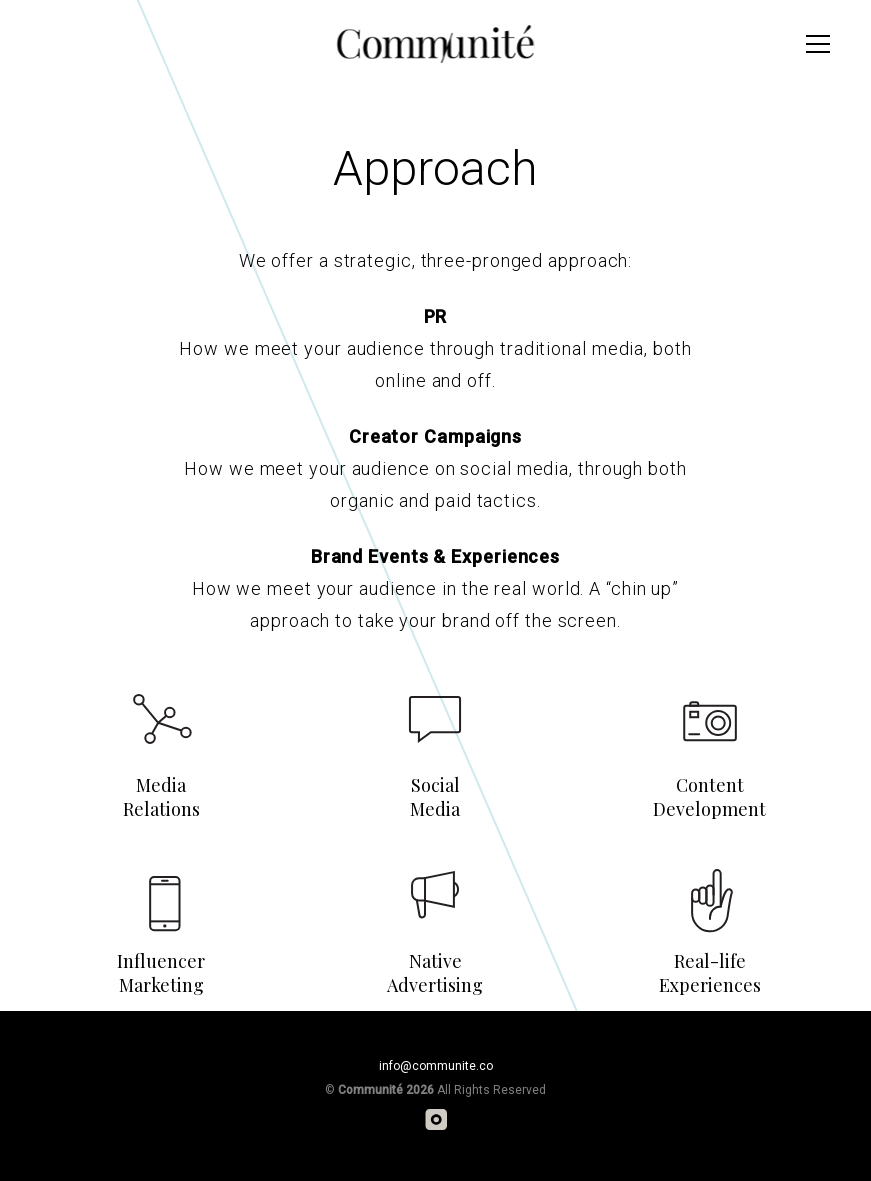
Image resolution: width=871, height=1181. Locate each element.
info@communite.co (436, 1066)
